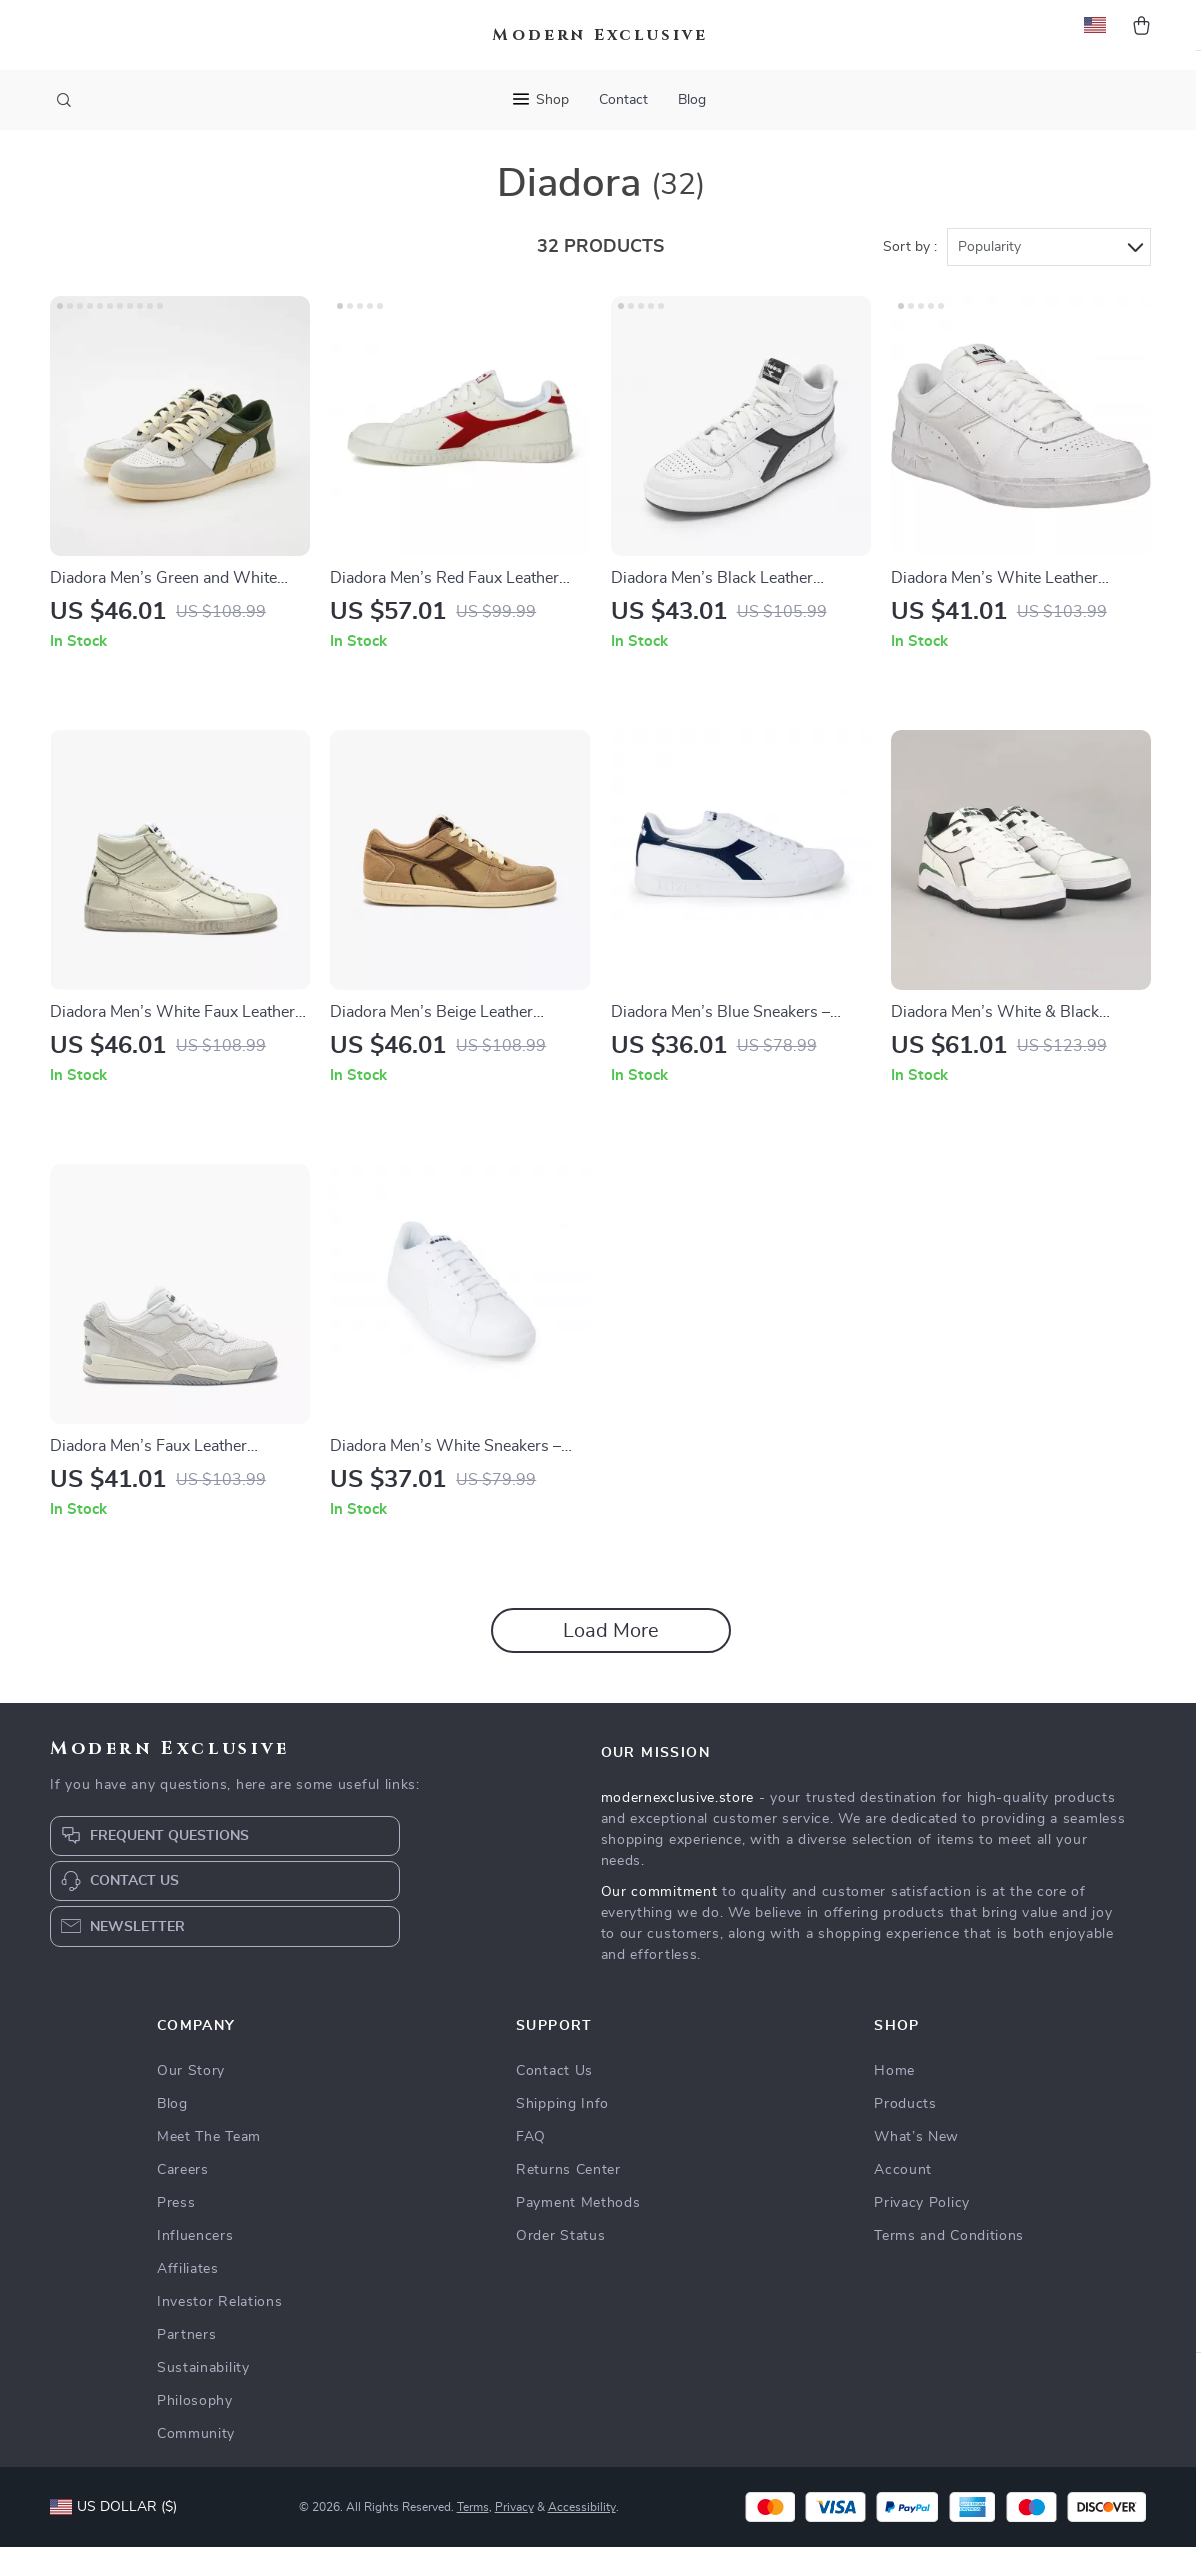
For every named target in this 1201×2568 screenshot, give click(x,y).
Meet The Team (209, 2158)
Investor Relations (220, 2323)
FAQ (531, 2158)
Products (905, 2125)
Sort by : (910, 267)
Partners (187, 2356)
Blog (692, 100)
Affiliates (188, 2290)
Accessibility (582, 2528)
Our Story (191, 2092)
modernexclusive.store (678, 1819)
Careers (183, 2191)
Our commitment (659, 1913)
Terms (473, 2528)
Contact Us (554, 2092)
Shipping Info (562, 2125)
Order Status (560, 2257)
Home (894, 2092)
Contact (623, 100)
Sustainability (203, 2389)
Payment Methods (578, 2224)
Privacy (514, 2528)
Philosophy (195, 2422)
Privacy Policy (922, 2224)
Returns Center (568, 2191)
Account (903, 2191)
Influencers (195, 2257)
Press (176, 2224)
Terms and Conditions (949, 2257)
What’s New (916, 2158)
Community (196, 2455)
